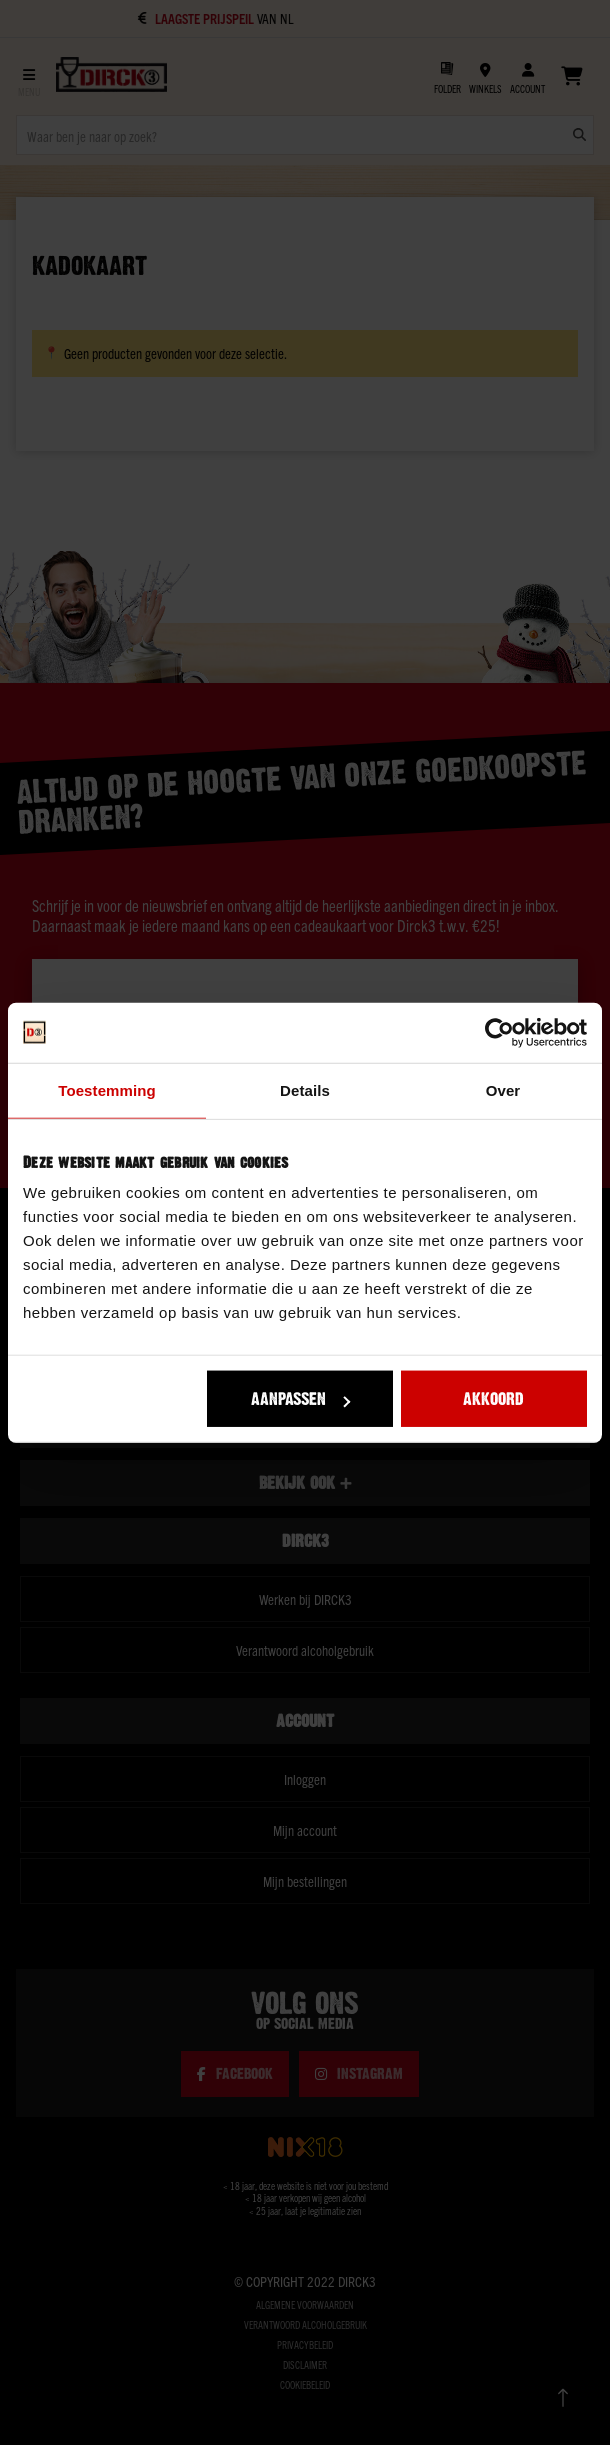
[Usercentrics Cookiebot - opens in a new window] (499, 1032)
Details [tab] (305, 1089)
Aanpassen (300, 1399)
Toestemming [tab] (107, 1089)
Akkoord (493, 1399)
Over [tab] (503, 1089)
